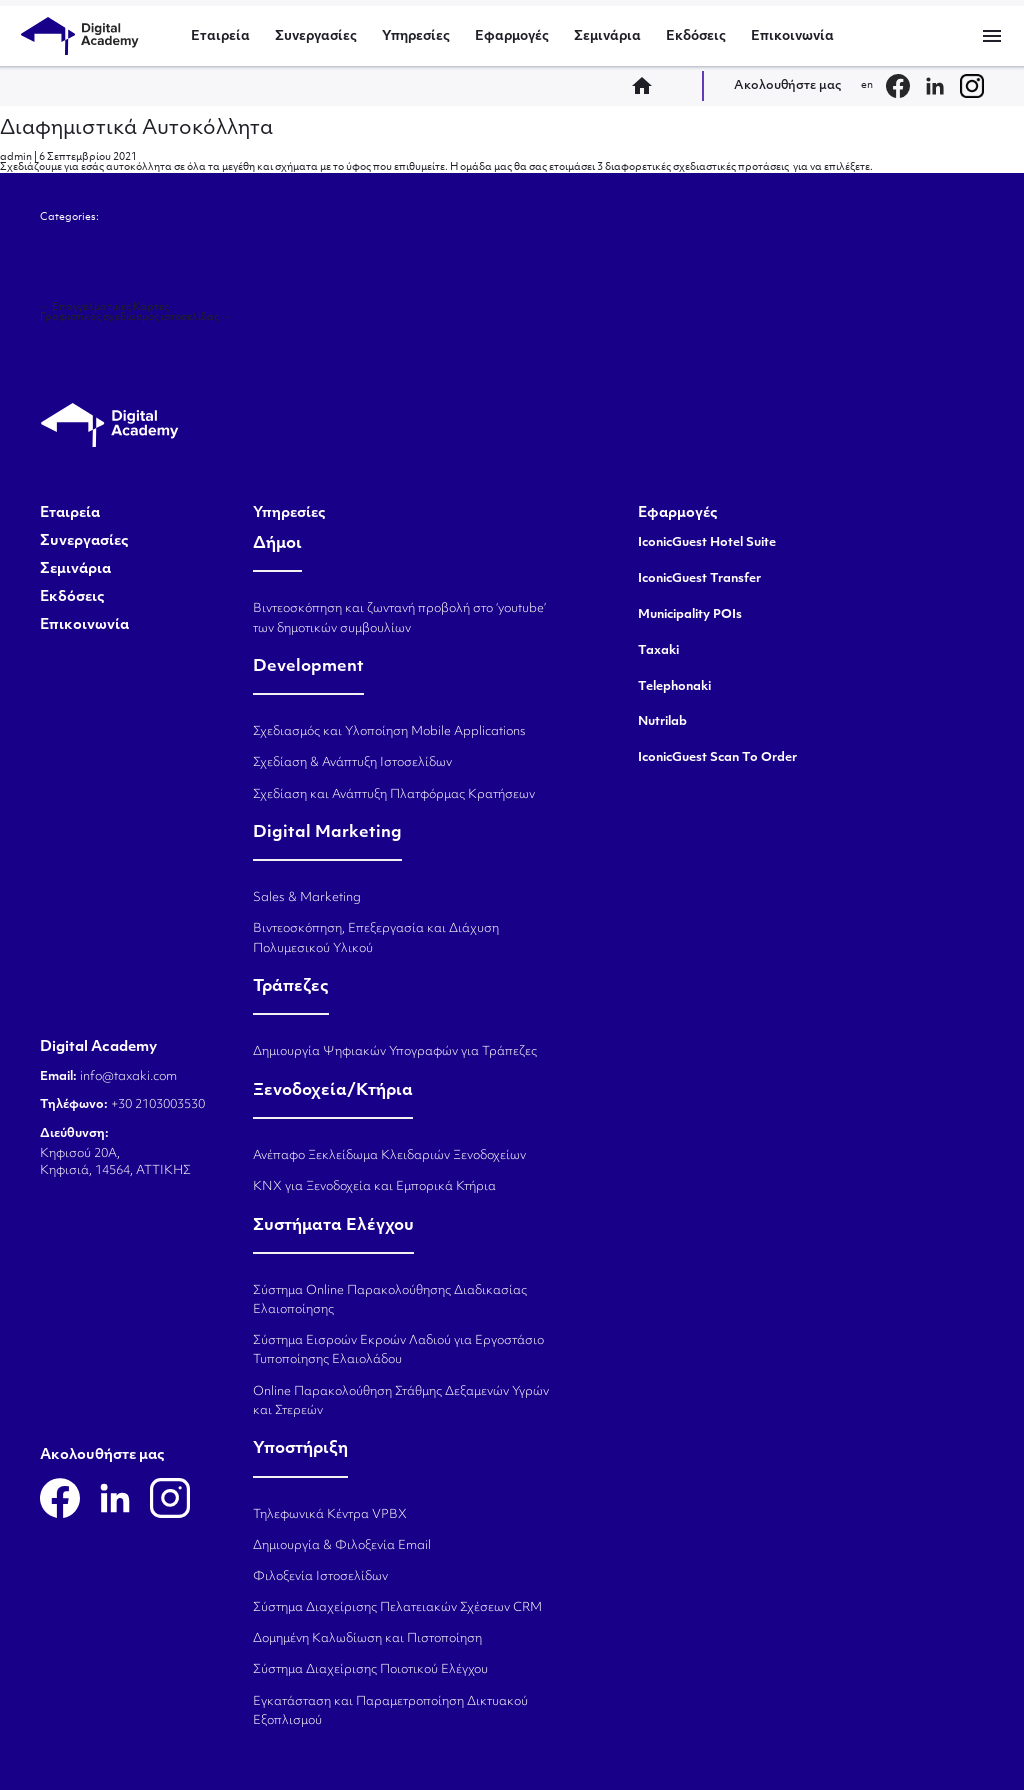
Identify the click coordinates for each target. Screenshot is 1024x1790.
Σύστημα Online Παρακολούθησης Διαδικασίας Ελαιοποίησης (390, 1300)
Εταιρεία (220, 36)
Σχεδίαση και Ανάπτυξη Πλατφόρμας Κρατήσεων (394, 795)
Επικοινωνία (792, 36)
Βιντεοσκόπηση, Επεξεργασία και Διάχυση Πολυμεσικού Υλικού (376, 938)
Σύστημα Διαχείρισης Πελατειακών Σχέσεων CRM (397, 1608)
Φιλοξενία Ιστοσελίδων (320, 1577)
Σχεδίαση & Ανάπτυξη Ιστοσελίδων (352, 763)
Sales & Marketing (307, 898)
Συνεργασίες (316, 36)
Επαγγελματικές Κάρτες (104, 307)
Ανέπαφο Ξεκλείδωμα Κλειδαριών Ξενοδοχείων (389, 1156)
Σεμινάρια (607, 36)
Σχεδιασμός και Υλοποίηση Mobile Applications (389, 732)
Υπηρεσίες (416, 36)
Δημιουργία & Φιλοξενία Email (342, 1546)
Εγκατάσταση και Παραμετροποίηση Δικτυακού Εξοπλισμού (390, 1711)
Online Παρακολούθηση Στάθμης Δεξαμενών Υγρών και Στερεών (401, 1401)
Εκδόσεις (696, 36)
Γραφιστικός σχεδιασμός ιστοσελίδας (135, 317)
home (648, 86)
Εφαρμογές (512, 36)
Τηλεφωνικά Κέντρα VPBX (330, 1515)
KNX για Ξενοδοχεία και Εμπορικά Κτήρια (374, 1187)
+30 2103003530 (156, 1105)
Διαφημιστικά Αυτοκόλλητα (136, 129)
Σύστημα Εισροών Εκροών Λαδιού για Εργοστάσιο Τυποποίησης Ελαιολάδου (398, 1350)
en (867, 85)
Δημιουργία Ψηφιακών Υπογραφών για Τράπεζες (395, 1052)
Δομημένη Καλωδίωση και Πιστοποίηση (367, 1639)
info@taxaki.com (128, 1077)
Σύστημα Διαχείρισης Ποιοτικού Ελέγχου (370, 1670)
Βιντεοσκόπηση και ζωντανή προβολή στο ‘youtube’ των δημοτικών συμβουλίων (399, 618)
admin (16, 157)
